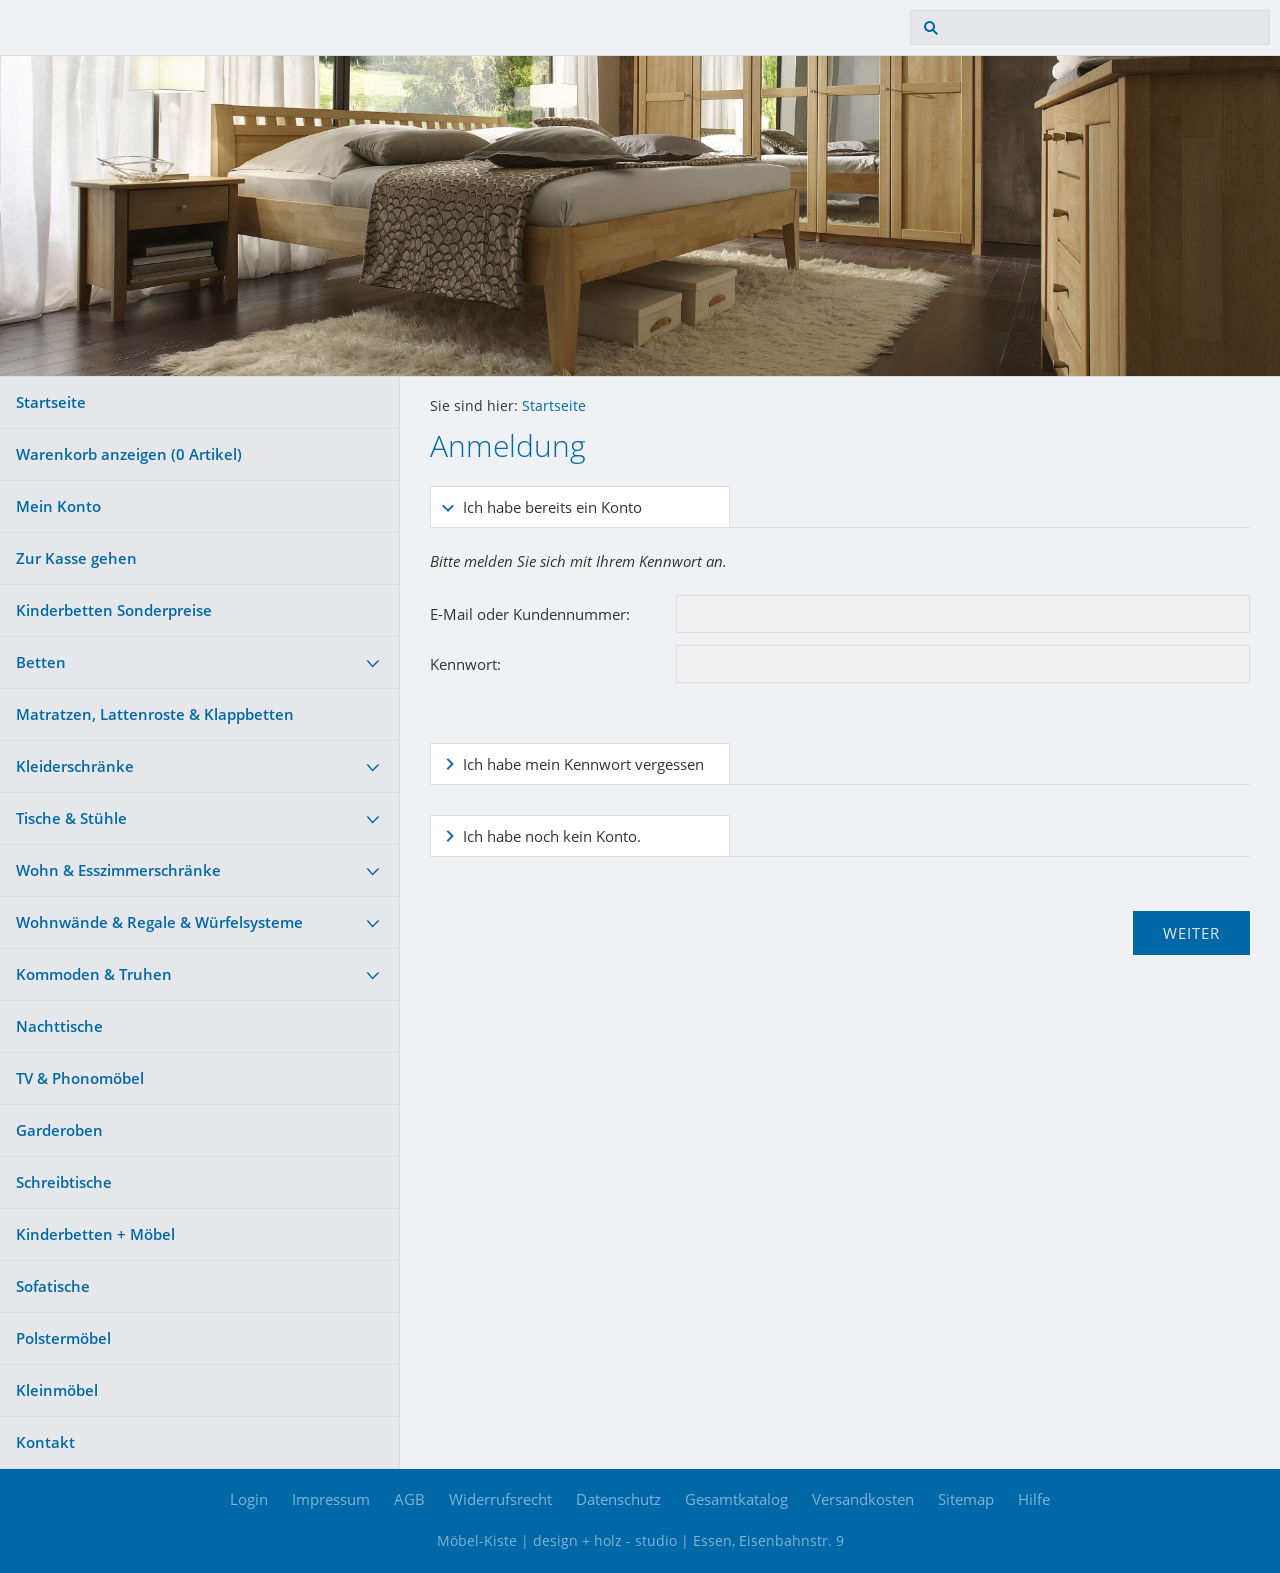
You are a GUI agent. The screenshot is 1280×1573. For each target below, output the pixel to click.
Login (249, 1499)
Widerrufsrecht (500, 1499)
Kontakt (45, 1442)
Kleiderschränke (75, 766)
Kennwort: (465, 664)
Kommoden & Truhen (94, 974)
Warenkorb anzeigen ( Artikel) (129, 454)
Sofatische (53, 1286)
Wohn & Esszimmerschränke (118, 870)
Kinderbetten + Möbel (95, 1234)
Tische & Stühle (71, 818)
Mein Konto (58, 506)
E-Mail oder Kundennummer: (530, 614)
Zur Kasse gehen (76, 558)
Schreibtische (64, 1182)
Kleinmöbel (57, 1390)
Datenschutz (618, 1499)
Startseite (51, 402)
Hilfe (1034, 1499)
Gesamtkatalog (736, 1499)
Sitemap (966, 1499)
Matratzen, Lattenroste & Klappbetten (155, 714)
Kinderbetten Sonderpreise (114, 610)
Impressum (331, 1499)
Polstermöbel (63, 1338)
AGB (409, 1499)
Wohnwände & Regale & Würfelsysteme (159, 922)
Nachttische (59, 1026)
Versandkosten (863, 1499)
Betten (41, 662)
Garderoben (59, 1130)
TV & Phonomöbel (80, 1078)
